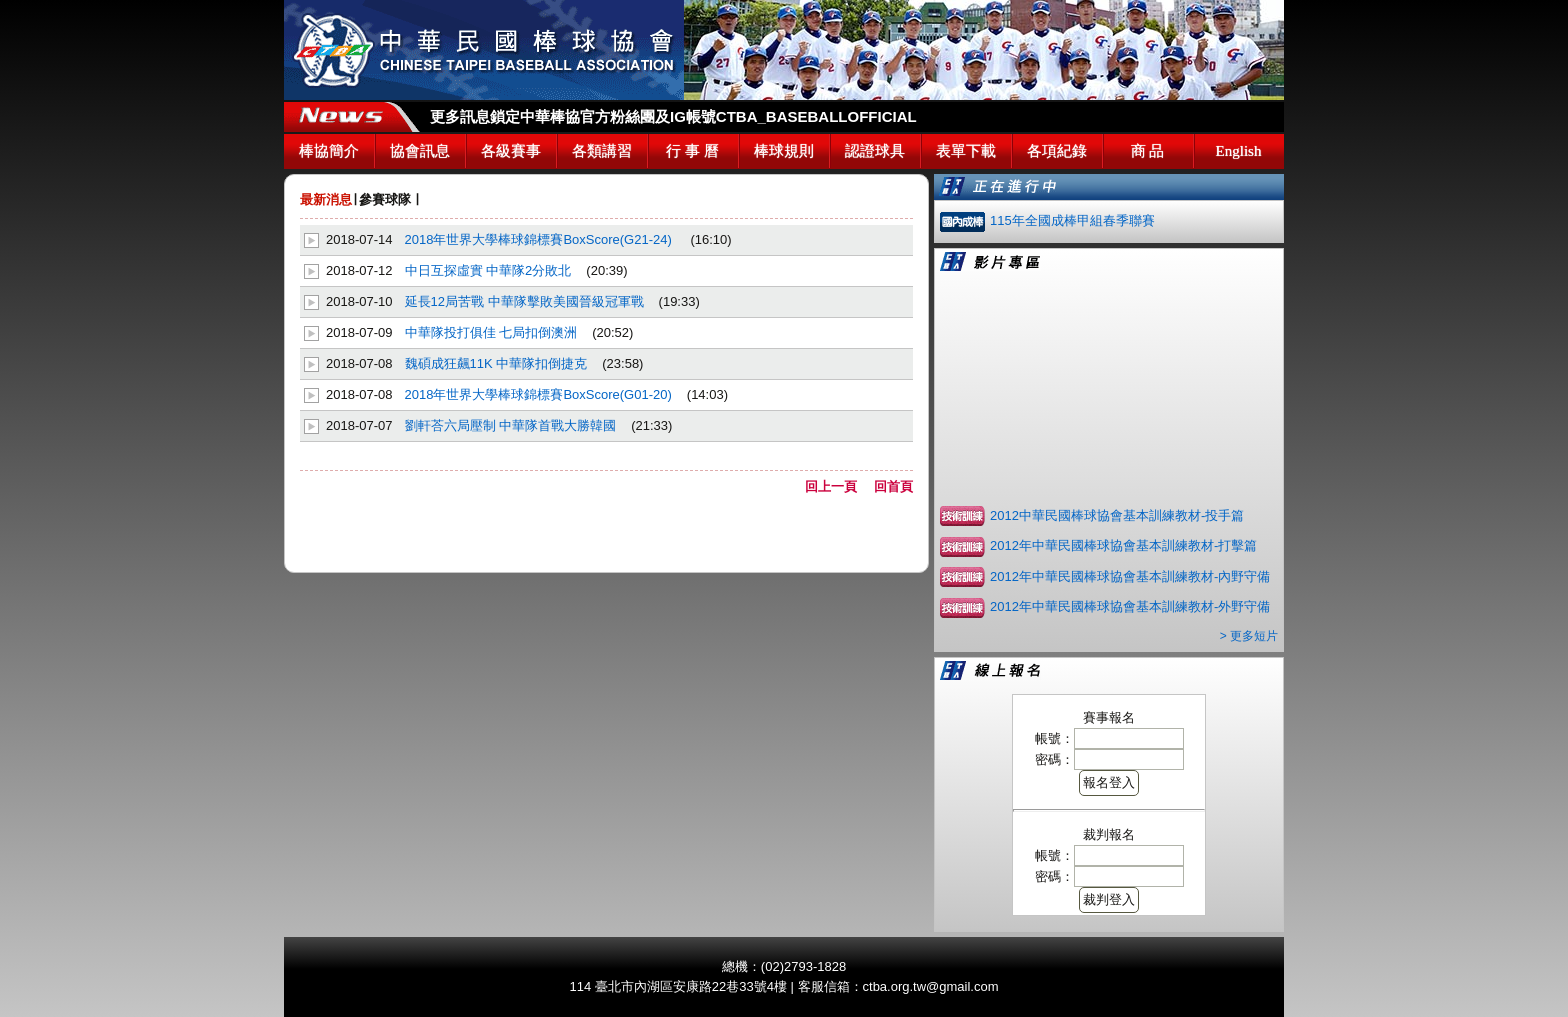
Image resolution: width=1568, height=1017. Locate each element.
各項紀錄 (1057, 151)
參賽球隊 (385, 199)
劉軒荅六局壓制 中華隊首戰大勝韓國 (511, 425)
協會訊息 (420, 151)
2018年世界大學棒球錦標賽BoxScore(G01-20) (538, 394)
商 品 (1148, 151)
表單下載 (966, 151)
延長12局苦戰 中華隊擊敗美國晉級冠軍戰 (524, 301)
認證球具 (875, 151)
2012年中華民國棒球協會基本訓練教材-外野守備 (1130, 606)
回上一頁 (837, 486)
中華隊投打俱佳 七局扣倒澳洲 (491, 332)
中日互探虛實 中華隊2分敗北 (488, 270)
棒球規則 (784, 151)
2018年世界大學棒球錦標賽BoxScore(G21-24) (540, 239)
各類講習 (602, 151)
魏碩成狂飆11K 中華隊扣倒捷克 (496, 363)
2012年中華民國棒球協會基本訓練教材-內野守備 (1130, 576)
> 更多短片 (1249, 636)
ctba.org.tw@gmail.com (931, 986)
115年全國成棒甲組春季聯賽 (1072, 220)
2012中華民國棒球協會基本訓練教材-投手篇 (1117, 515)
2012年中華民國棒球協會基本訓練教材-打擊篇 (1123, 545)
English (1239, 151)
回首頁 (893, 486)
